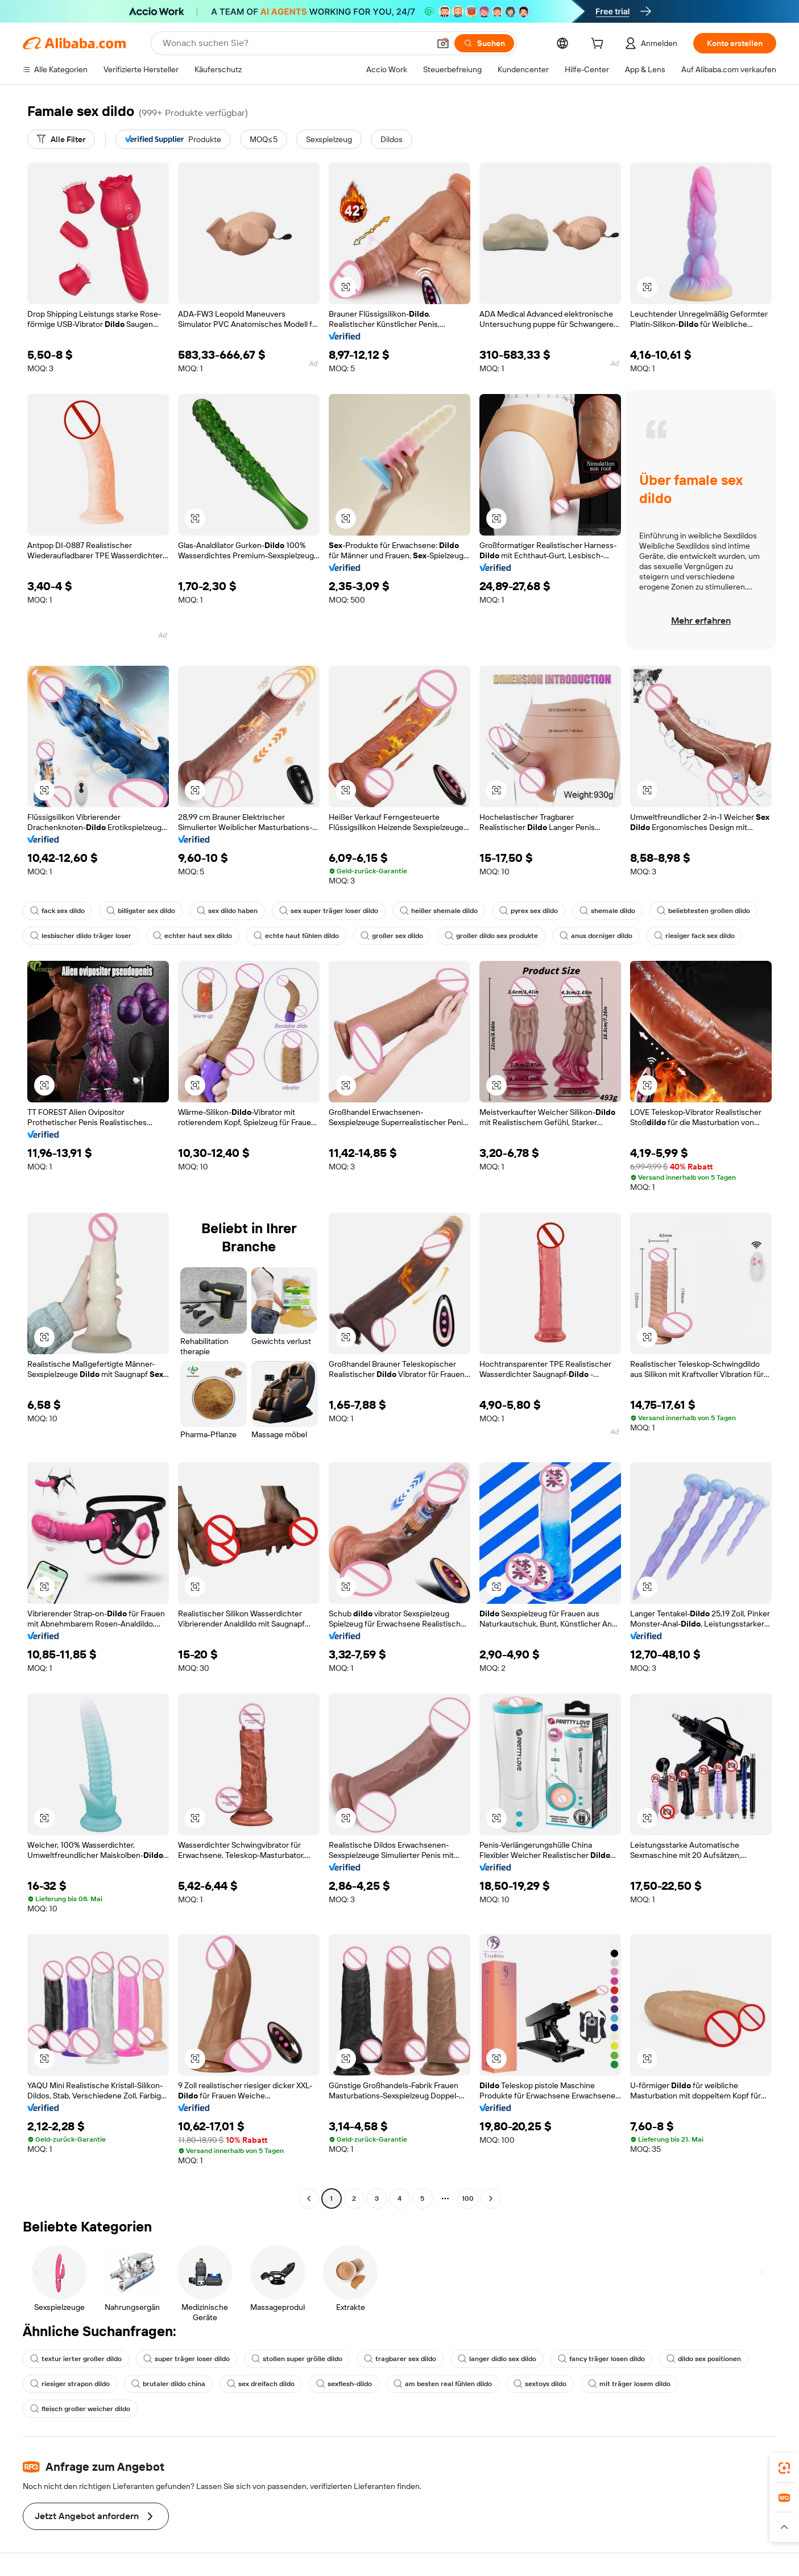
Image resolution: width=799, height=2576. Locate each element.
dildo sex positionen (703, 2358)
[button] (443, 43)
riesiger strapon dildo (70, 2383)
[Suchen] (484, 43)
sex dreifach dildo (261, 2383)
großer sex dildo (392, 935)
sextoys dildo (540, 2383)
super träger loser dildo (186, 2358)
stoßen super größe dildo (296, 2358)
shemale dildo (607, 910)
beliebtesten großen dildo (703, 910)
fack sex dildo (57, 910)
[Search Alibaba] (295, 43)
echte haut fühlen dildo (296, 935)
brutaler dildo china (168, 2383)
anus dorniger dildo (596, 935)
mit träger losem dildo (629, 2383)
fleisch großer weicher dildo (80, 2408)
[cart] (599, 44)
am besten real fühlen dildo (443, 2383)
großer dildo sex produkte (491, 935)
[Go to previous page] (309, 2198)
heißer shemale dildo (439, 910)
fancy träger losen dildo (601, 2358)
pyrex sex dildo (528, 910)
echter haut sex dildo (192, 935)
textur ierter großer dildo (76, 2358)
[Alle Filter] (61, 139)
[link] (784, 2468)
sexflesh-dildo (344, 2383)
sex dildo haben (227, 910)
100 (468, 2198)
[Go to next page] (491, 2198)
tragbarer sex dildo (400, 2358)
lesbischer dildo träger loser (80, 935)
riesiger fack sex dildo (694, 935)
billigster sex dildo (140, 910)
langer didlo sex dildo (497, 2358)
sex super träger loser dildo (328, 910)
